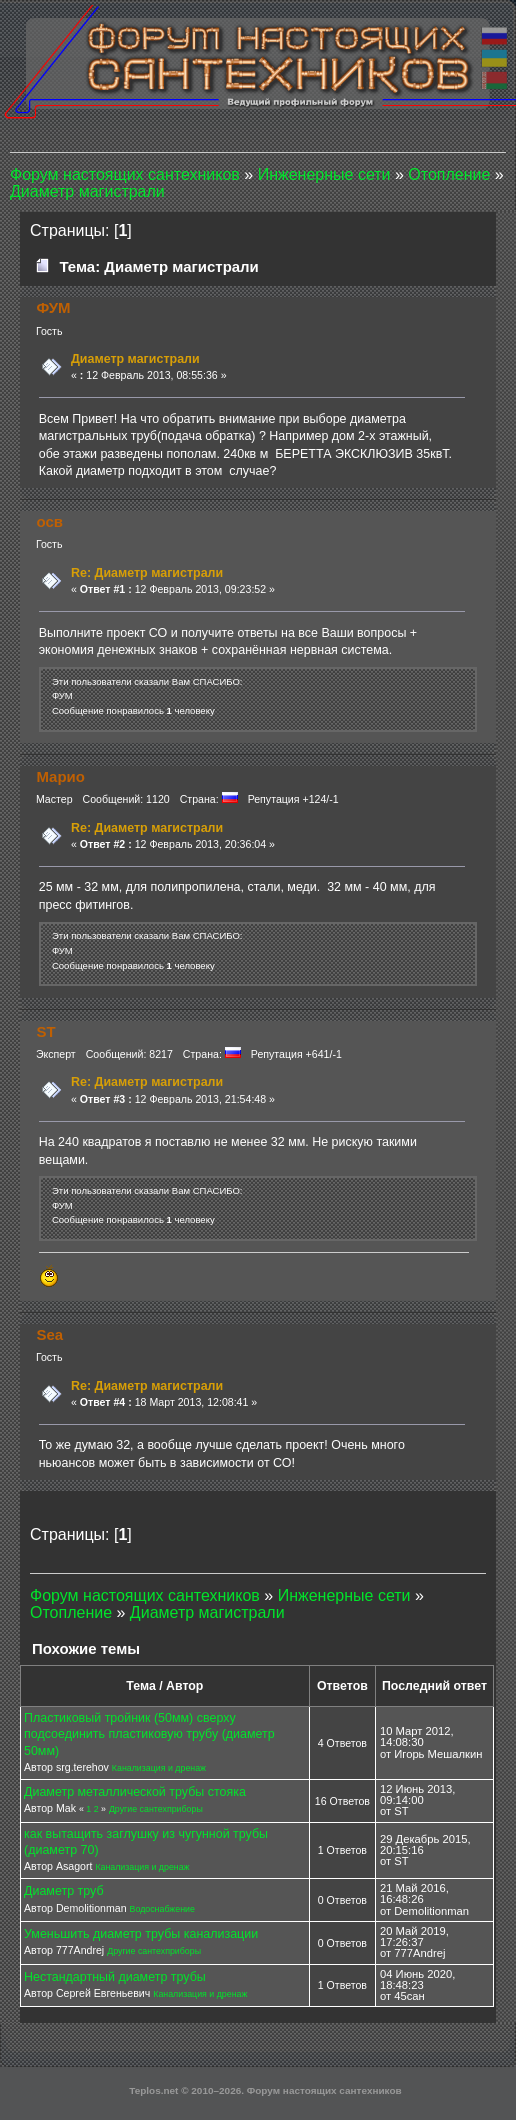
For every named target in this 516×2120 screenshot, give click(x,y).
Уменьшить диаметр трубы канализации (141, 1934)
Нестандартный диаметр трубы (115, 1977)
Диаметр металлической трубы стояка (135, 1792)
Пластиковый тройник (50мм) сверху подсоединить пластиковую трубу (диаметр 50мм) (149, 1734)
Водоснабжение (162, 1909)
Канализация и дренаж (159, 1768)
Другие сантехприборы (156, 1809)
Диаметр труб (64, 1891)
